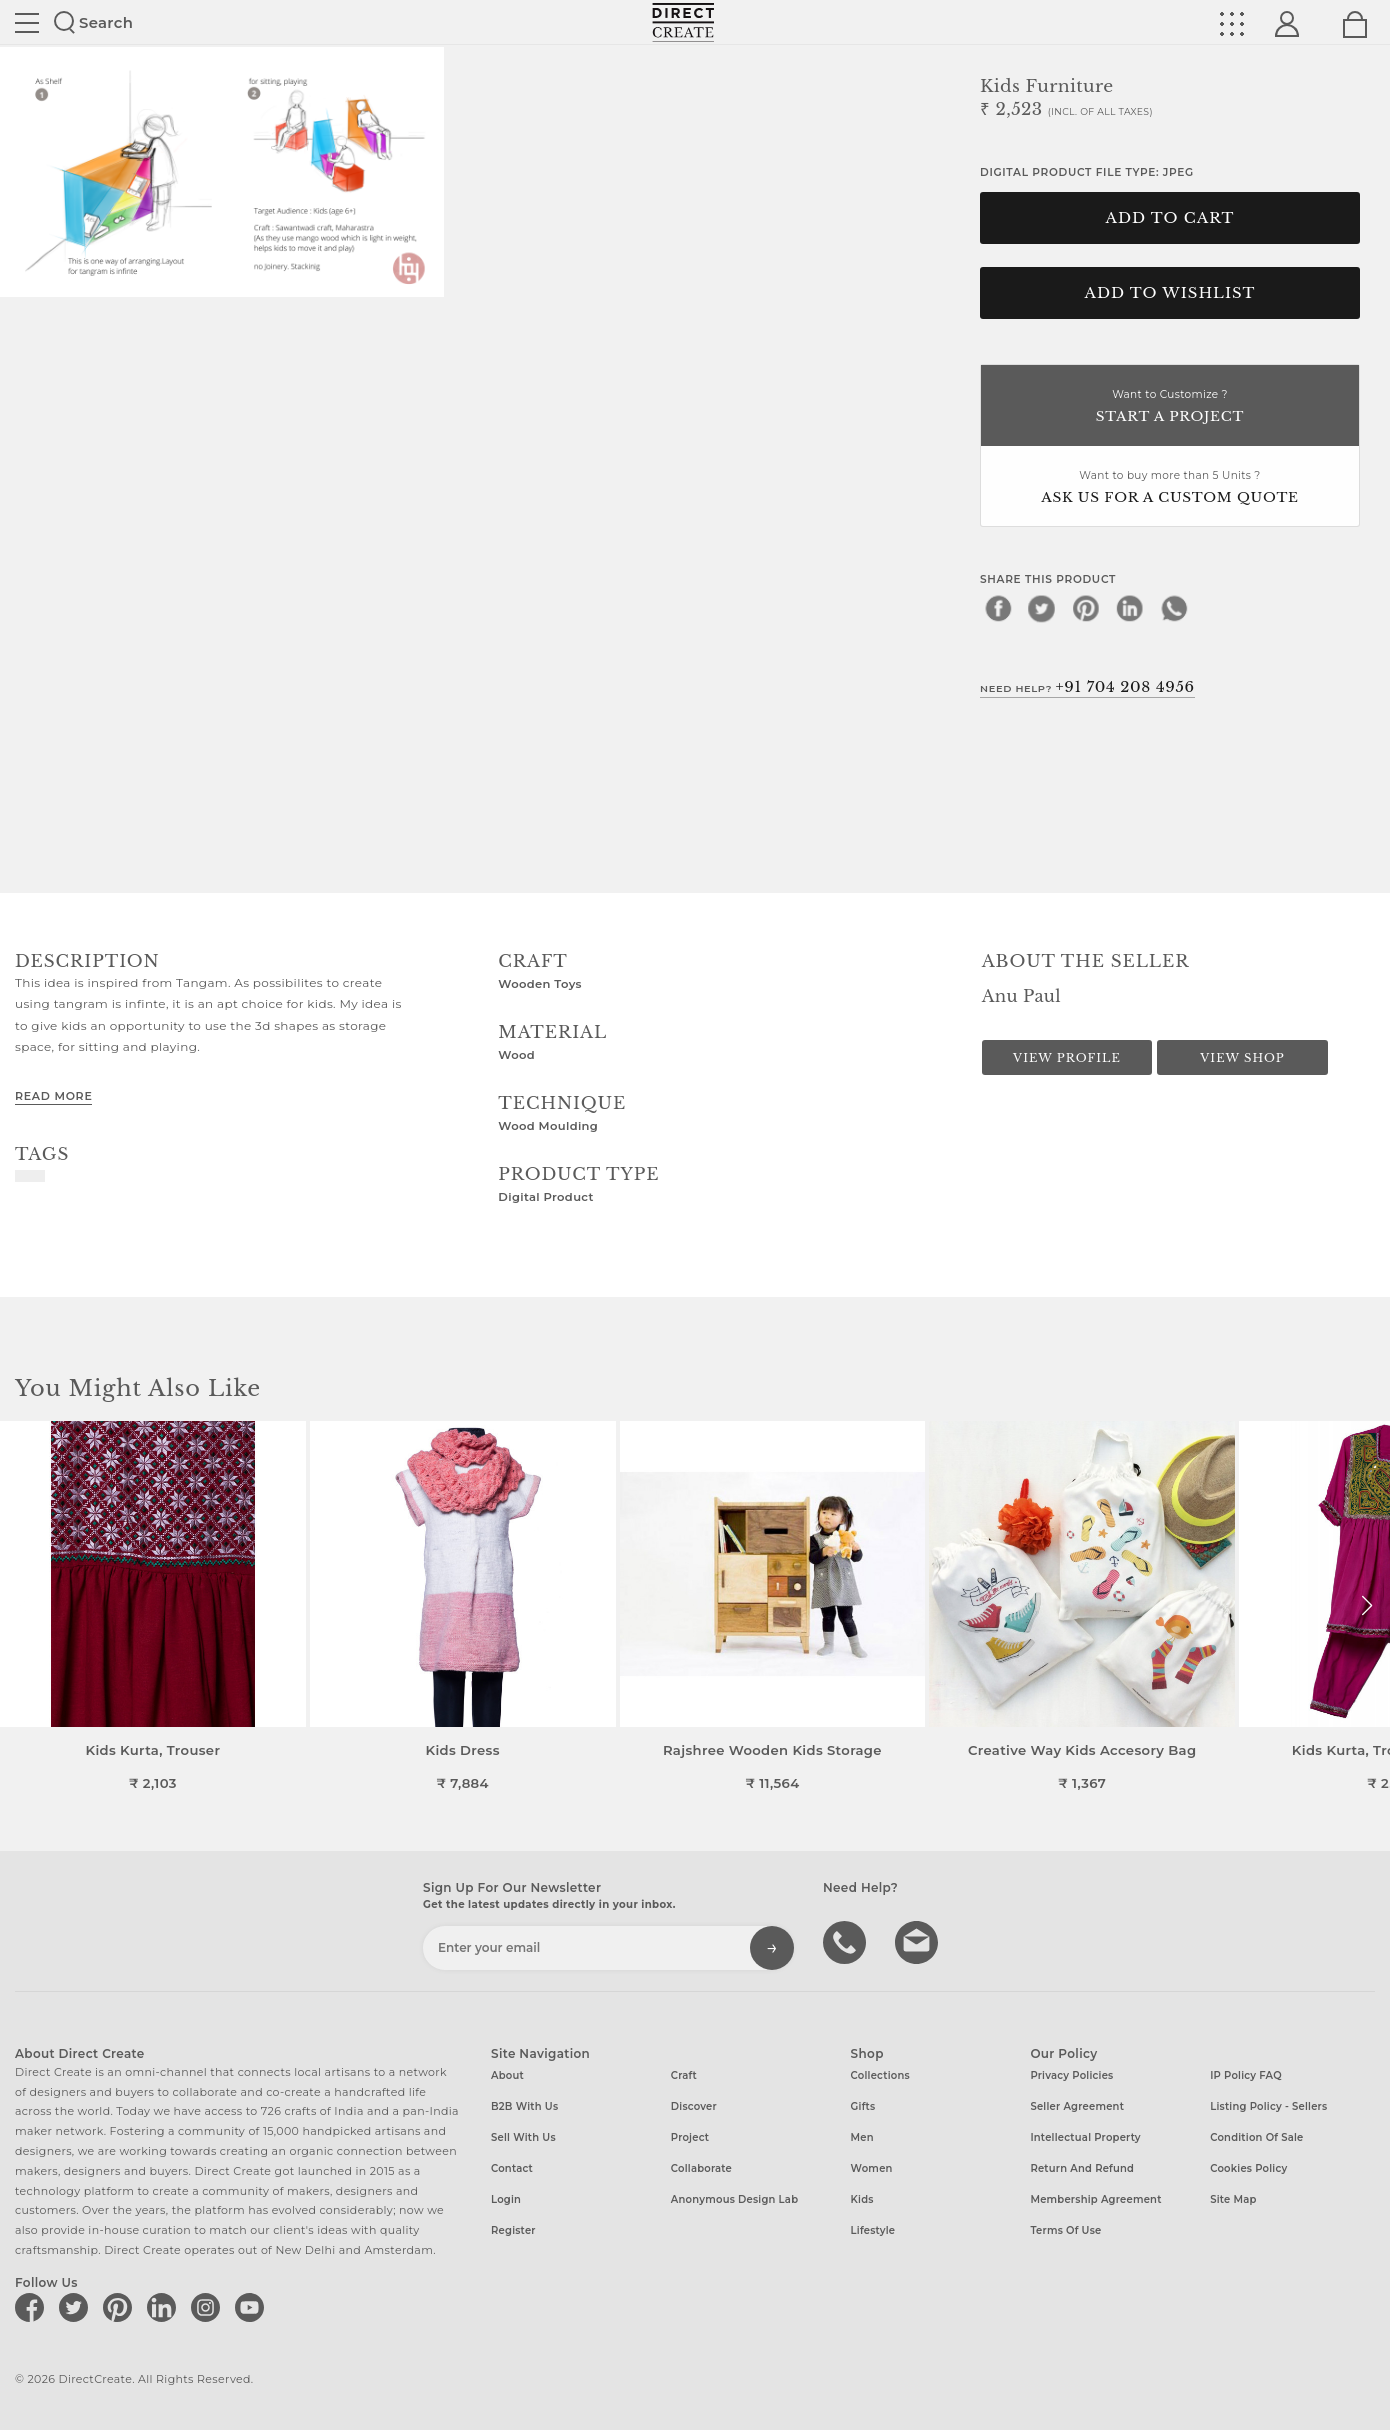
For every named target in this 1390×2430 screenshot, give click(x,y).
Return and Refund (1082, 2168)
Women (872, 2168)
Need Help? (1087, 687)
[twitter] (1042, 608)
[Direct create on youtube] (253, 2307)
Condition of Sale (1256, 2137)
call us (847, 1941)
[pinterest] (1086, 608)
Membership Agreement (1095, 2199)
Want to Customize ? (1170, 407)
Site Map (1233, 2199)
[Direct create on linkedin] (165, 2307)
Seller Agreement (1077, 2106)
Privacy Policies (1071, 2075)
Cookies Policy (1248, 2168)
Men (862, 2137)
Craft (684, 2075)
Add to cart (1170, 218)
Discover (694, 2106)
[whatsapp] (1174, 608)
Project (690, 2137)
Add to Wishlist (1170, 293)
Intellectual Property (1085, 2137)
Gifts (863, 2106)
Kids (862, 2199)
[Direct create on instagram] (209, 2307)
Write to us (919, 1941)
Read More (53, 1096)
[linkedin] (1130, 608)
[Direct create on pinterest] (121, 2307)
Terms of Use (1065, 2230)
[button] (1366, 1606)
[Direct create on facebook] (33, 2307)
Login (506, 2199)
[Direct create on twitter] (77, 2307)
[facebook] (998, 608)
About (507, 2075)
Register (513, 2230)
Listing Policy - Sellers (1268, 2106)
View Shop (1242, 1058)
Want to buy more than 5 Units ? (1170, 488)
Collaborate (701, 2168)
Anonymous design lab (734, 2199)
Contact (512, 2168)
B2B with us (524, 2106)
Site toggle (27, 23)
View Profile (1067, 1058)
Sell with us (523, 2137)
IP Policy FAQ (1246, 2075)
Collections (880, 2075)
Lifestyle (873, 2230)
